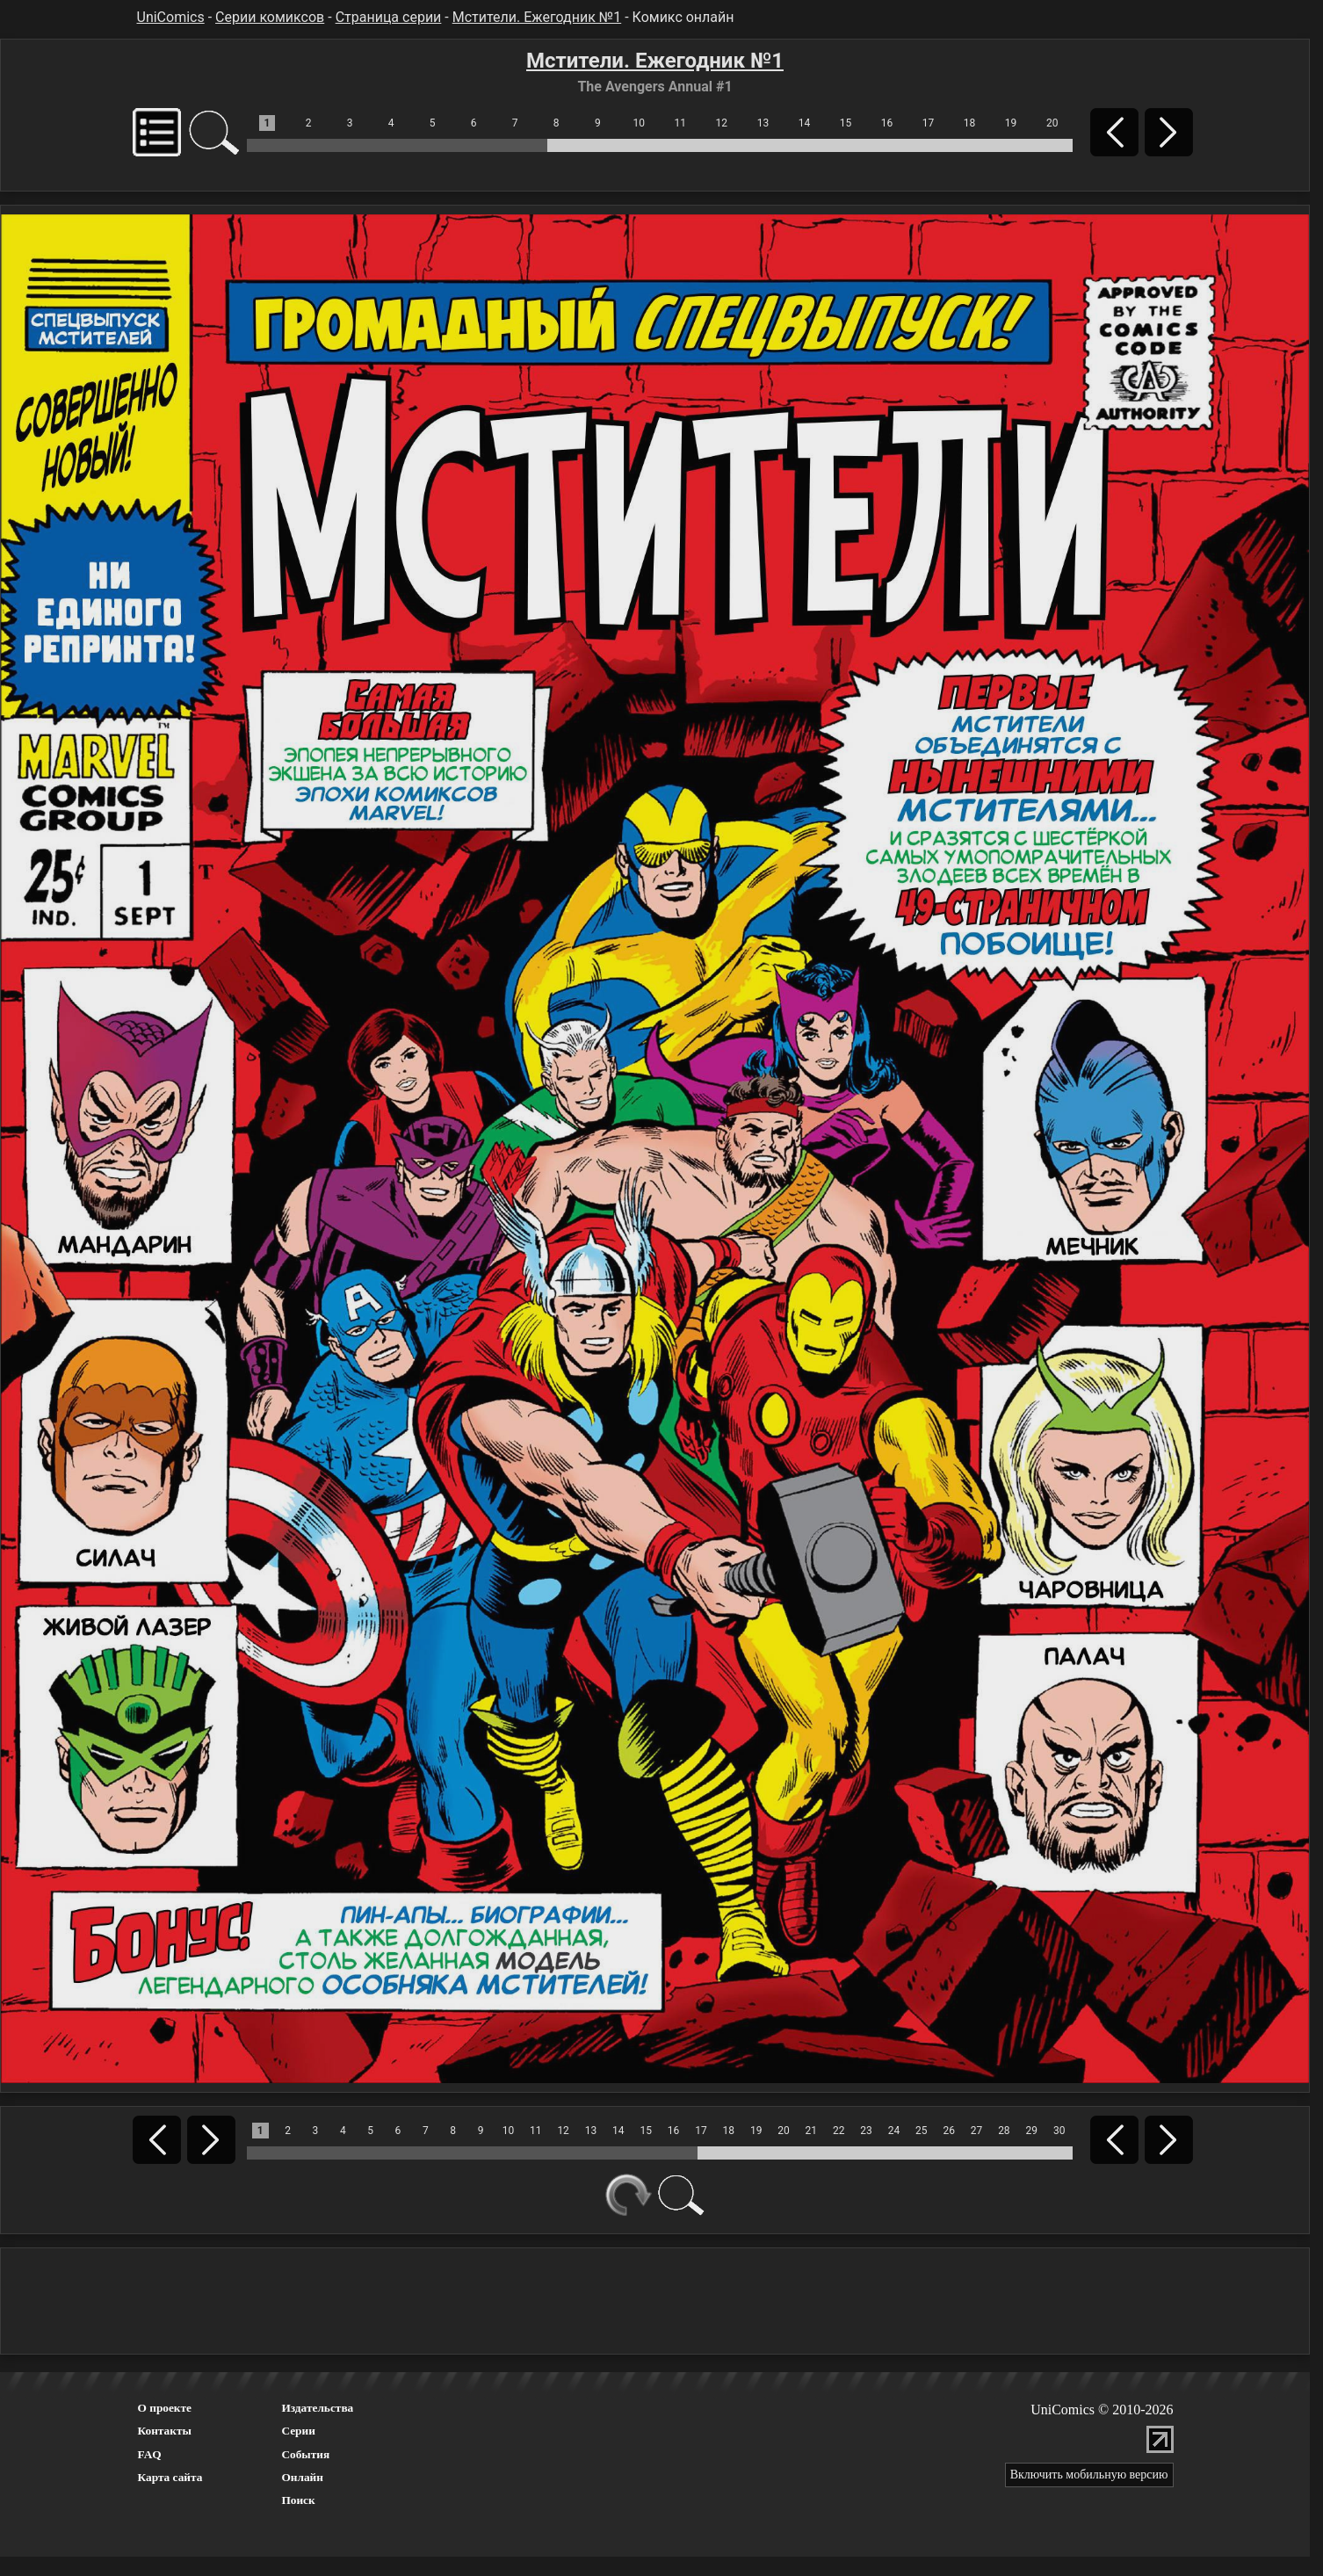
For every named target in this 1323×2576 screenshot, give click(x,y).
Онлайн (302, 2477)
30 (1059, 2130)
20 (1052, 123)
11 (681, 123)
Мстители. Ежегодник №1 (536, 17)
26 (949, 2130)
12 (722, 123)
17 (928, 123)
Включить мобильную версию (1089, 2474)
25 (921, 2130)
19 (1011, 123)
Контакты (165, 2430)
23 (866, 2130)
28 (1004, 2130)
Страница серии (389, 17)
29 (1031, 2130)
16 (887, 123)
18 (970, 123)
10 (639, 123)
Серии (297, 2430)
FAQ (150, 2454)
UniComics (171, 17)
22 (839, 2130)
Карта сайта (170, 2477)
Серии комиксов (269, 17)
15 (846, 123)
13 (763, 123)
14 (805, 123)
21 (812, 2130)
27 (977, 2130)
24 (894, 2130)
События (305, 2454)
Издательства (317, 2407)
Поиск (297, 2500)
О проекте (165, 2407)
